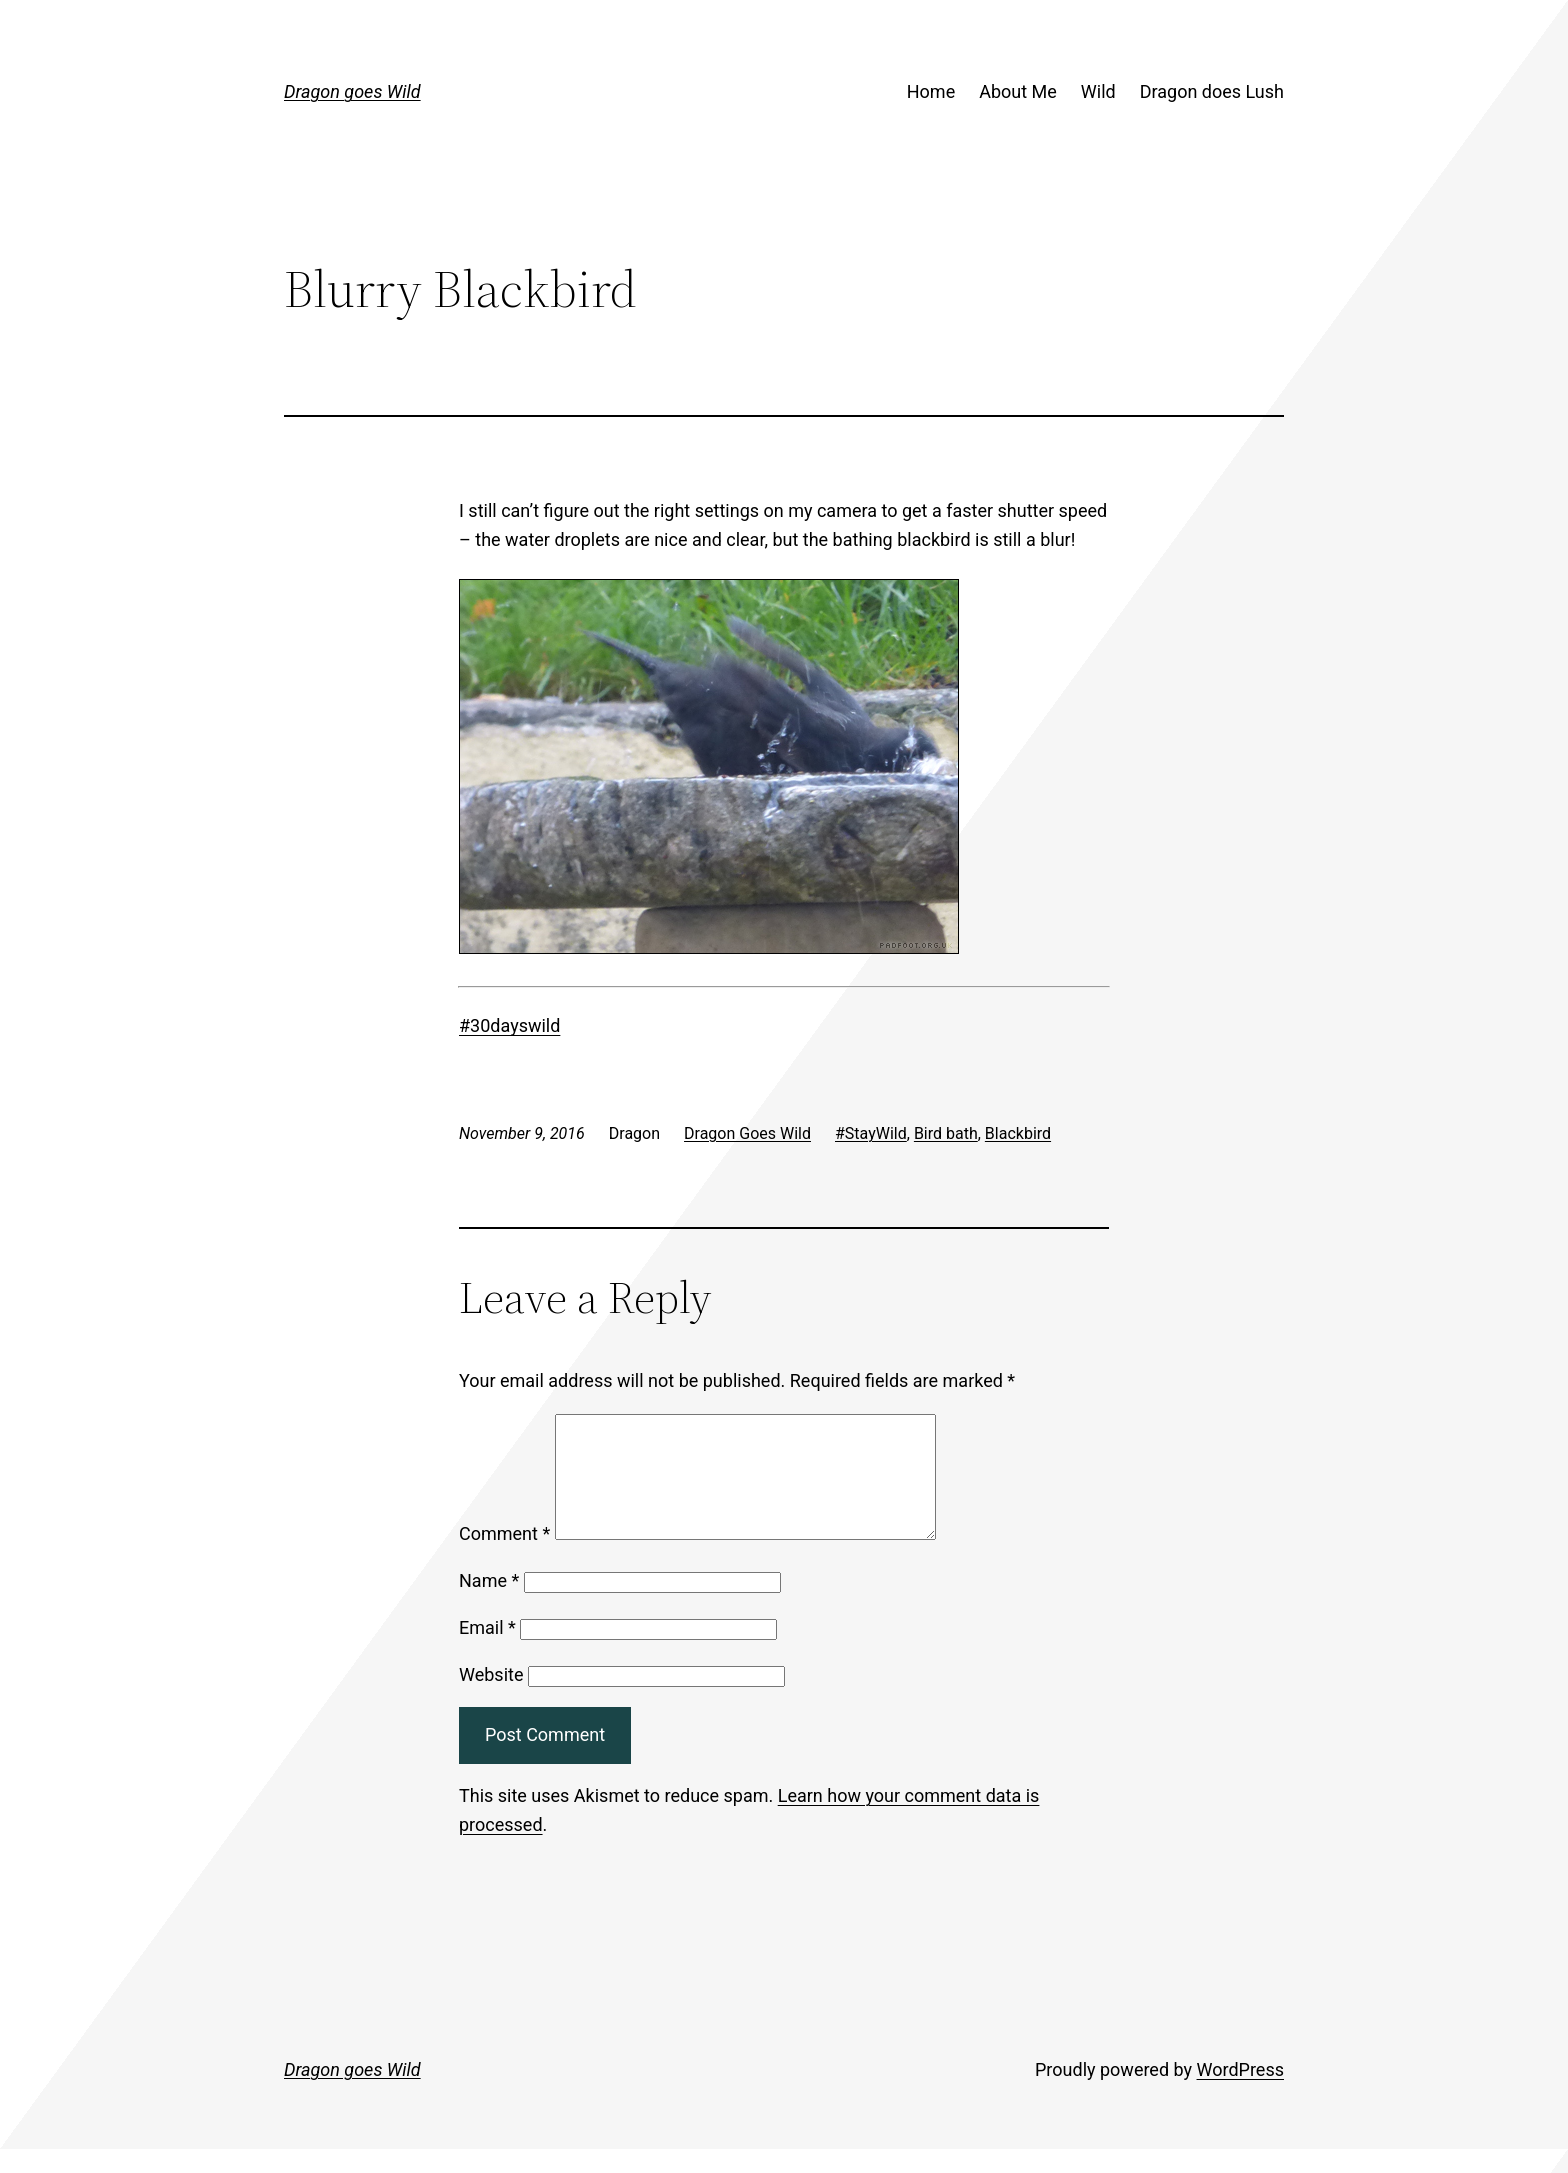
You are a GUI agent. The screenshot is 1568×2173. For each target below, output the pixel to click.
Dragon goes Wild (352, 91)
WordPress (1240, 2093)
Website (491, 1698)
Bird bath (946, 1133)
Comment (504, 1557)
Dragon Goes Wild (747, 1133)
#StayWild (871, 1133)
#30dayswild (509, 1025)
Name (489, 1604)
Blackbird (1018, 1133)
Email (487, 1651)
